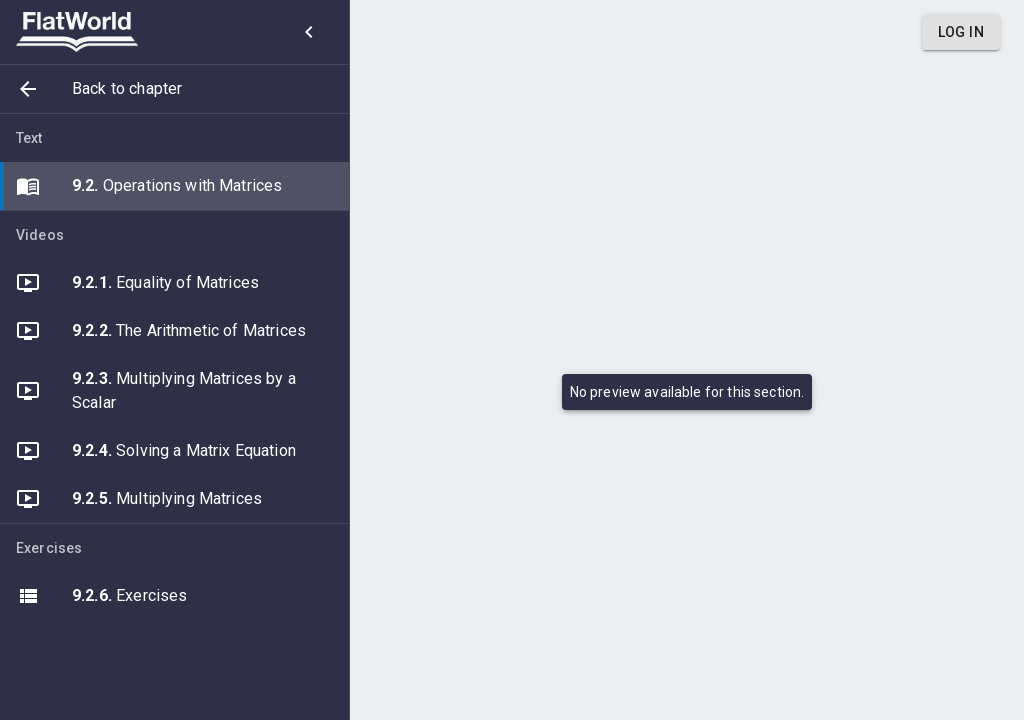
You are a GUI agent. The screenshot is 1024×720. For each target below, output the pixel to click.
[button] (174, 89)
